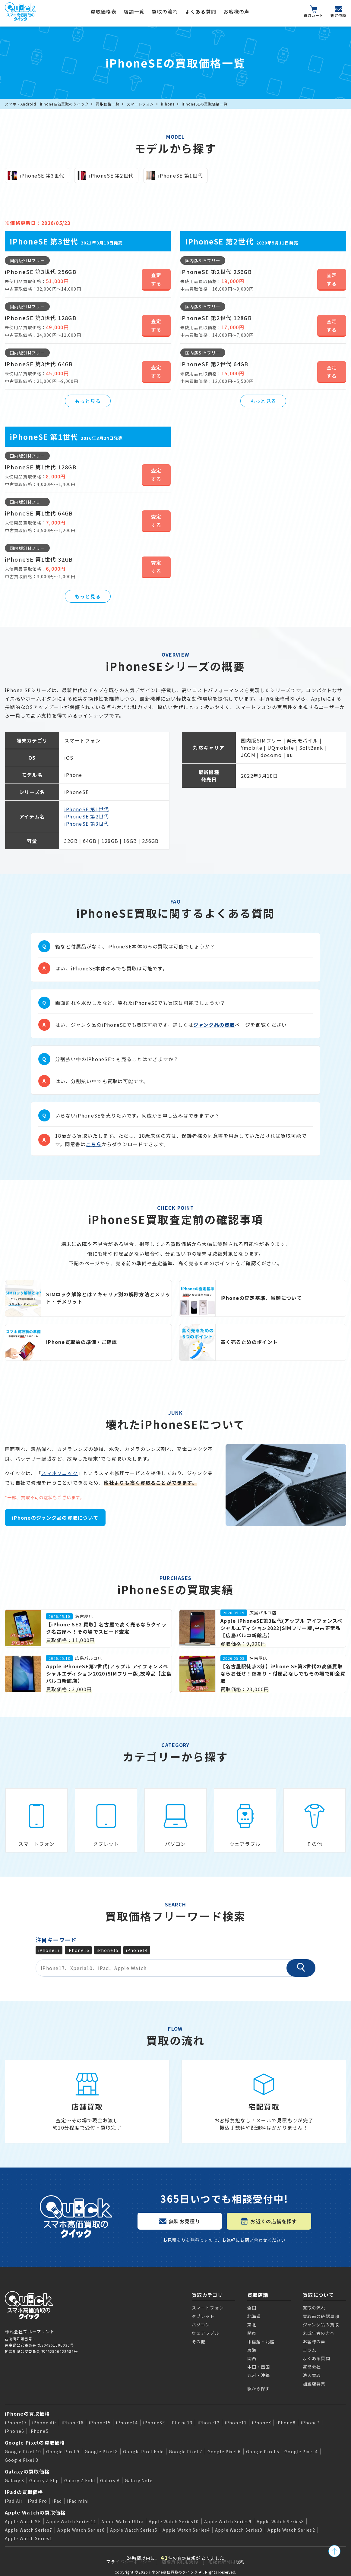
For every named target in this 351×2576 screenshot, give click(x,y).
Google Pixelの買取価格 (35, 2442)
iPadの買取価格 (24, 2492)
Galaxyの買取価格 (27, 2471)
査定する (156, 279)
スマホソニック (59, 1473)
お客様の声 (236, 11)
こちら (94, 1144)
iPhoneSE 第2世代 (86, 816)
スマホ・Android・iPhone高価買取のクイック (47, 103)
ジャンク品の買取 (214, 1024)
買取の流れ (165, 11)
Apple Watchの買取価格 (35, 2512)
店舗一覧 (134, 11)
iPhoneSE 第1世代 (86, 809)
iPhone (168, 103)
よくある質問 (201, 11)
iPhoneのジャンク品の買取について (55, 1517)
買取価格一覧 (107, 103)
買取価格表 (103, 11)
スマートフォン (140, 103)
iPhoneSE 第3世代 (86, 823)
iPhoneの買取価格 (27, 2413)
